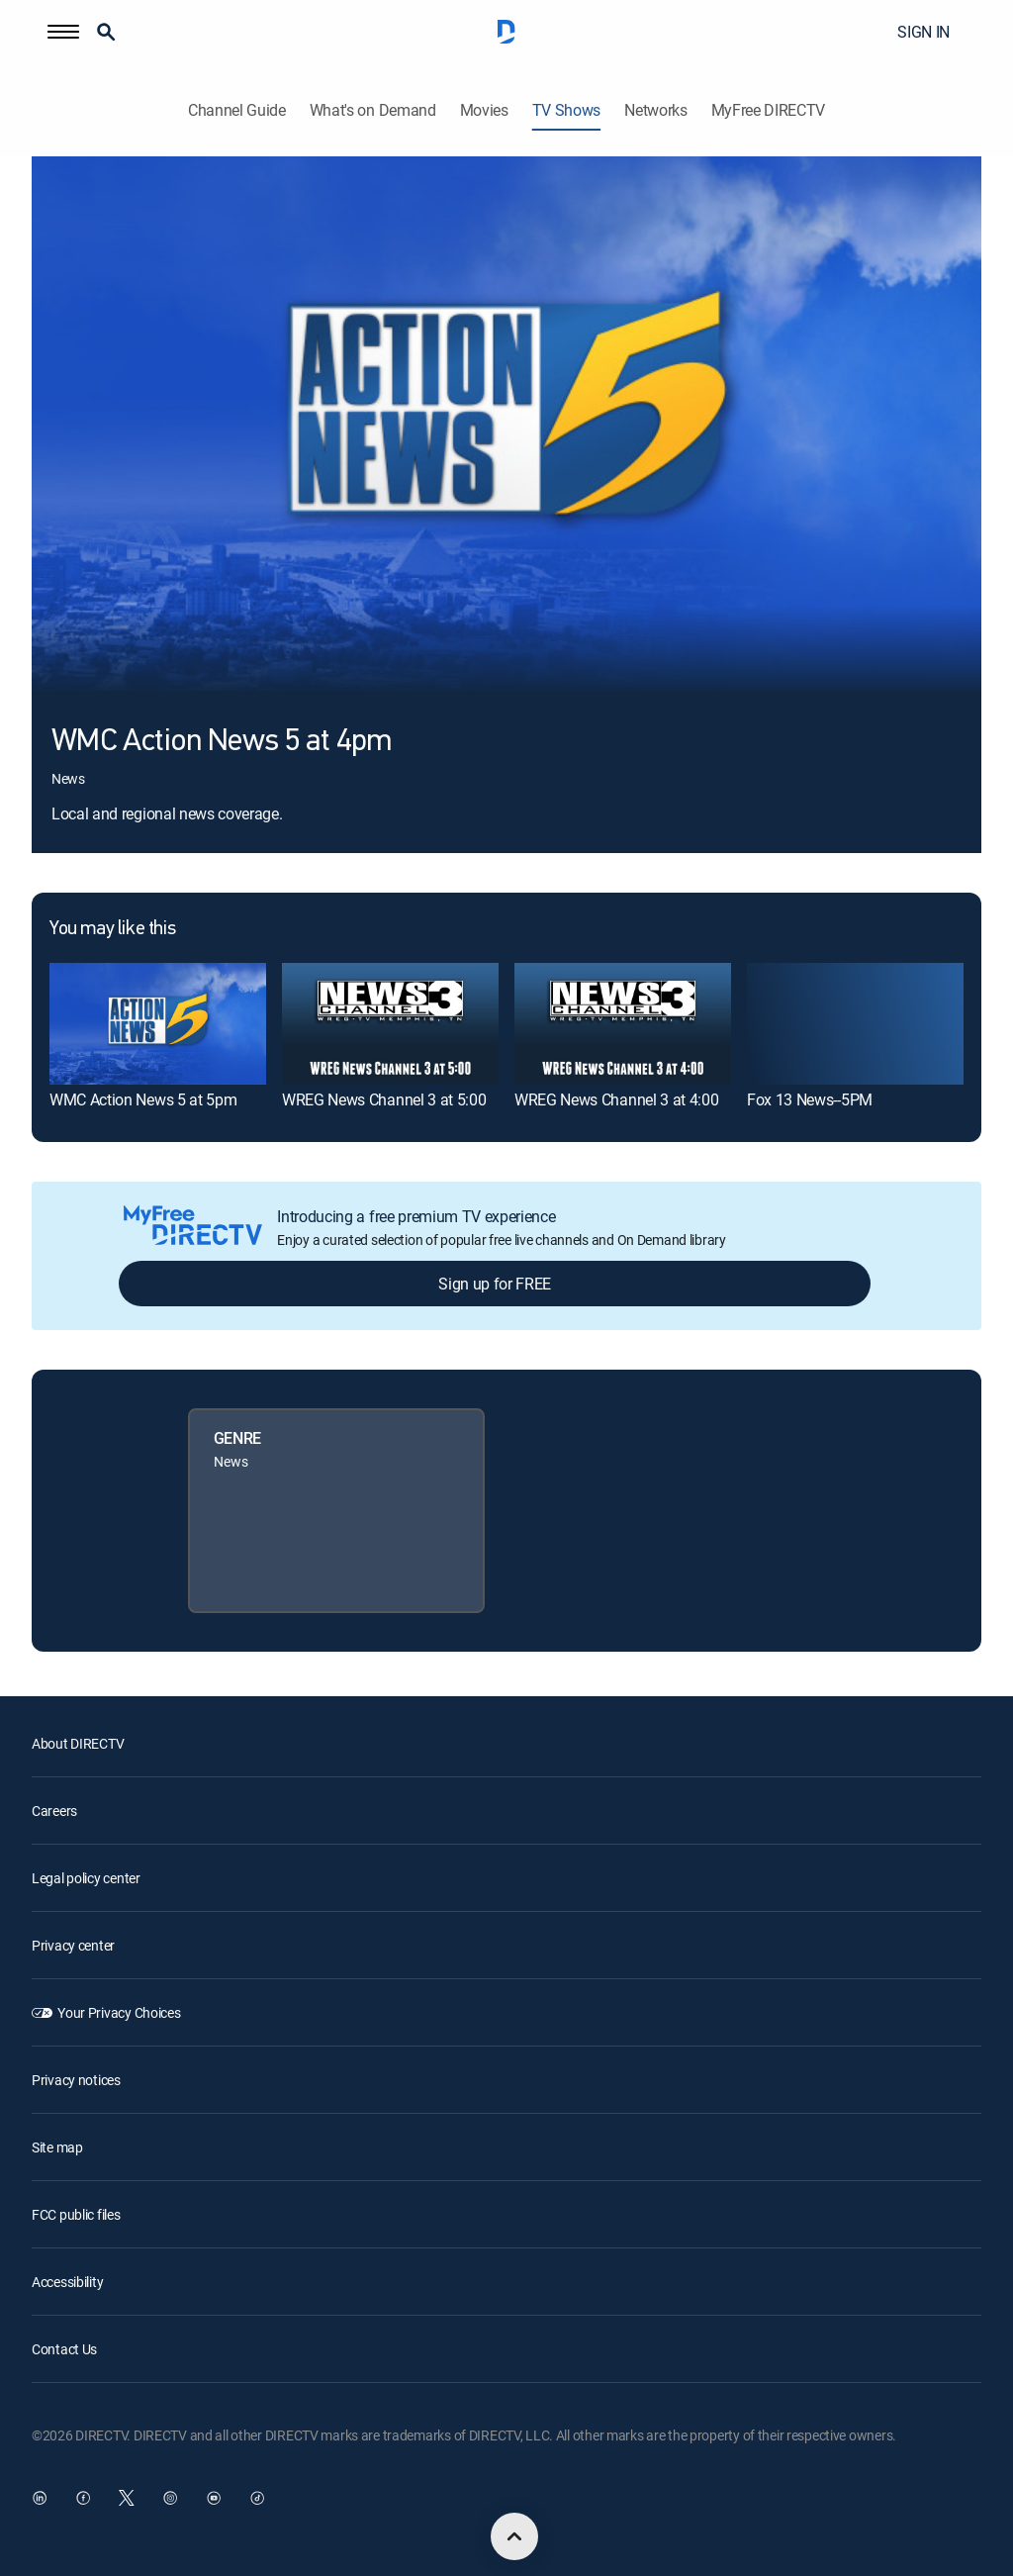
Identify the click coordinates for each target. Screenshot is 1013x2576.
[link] (157, 1024)
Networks (655, 110)
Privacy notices (76, 2079)
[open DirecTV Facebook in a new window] (83, 2498)
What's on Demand (373, 110)
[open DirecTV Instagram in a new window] (170, 2498)
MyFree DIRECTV (768, 110)
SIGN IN (923, 32)
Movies (484, 110)
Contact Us (64, 2348)
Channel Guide (237, 110)
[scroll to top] (514, 2536)
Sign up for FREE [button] (494, 1283)
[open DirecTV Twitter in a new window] (127, 2498)
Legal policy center (86, 1877)
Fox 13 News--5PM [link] (810, 1099)
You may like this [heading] (112, 929)
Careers (54, 1810)
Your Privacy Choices (118, 2012)
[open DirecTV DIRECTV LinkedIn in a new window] (39, 2498)
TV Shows (566, 110)
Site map (57, 2147)
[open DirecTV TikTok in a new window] (257, 2498)
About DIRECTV (78, 1743)
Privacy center (73, 1945)
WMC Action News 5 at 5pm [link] (142, 1099)
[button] (63, 32)
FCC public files (76, 2214)
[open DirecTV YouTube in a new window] (214, 2498)
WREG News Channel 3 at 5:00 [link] (384, 1099)
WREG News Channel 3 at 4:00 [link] (616, 1099)
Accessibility (67, 2281)
